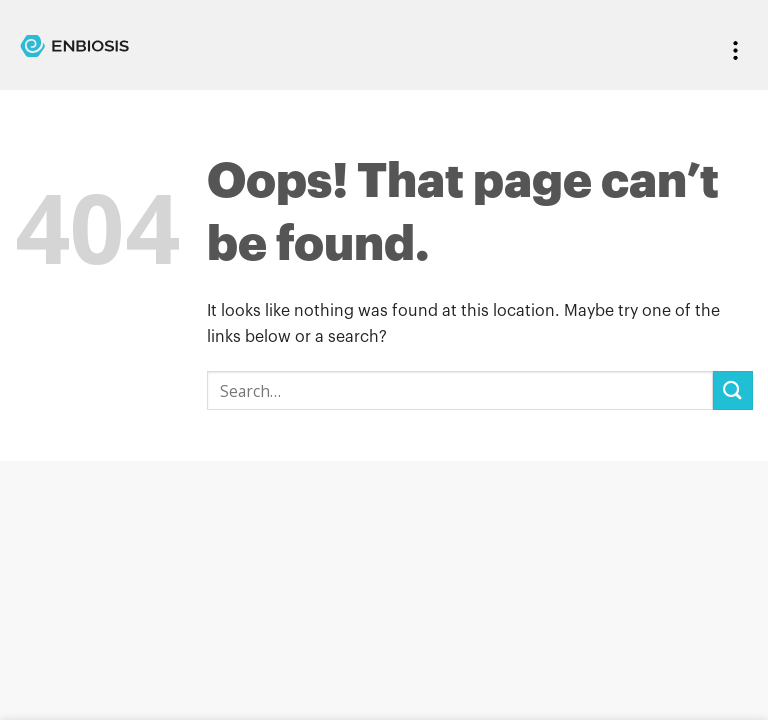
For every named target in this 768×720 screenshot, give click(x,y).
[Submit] (733, 390)
